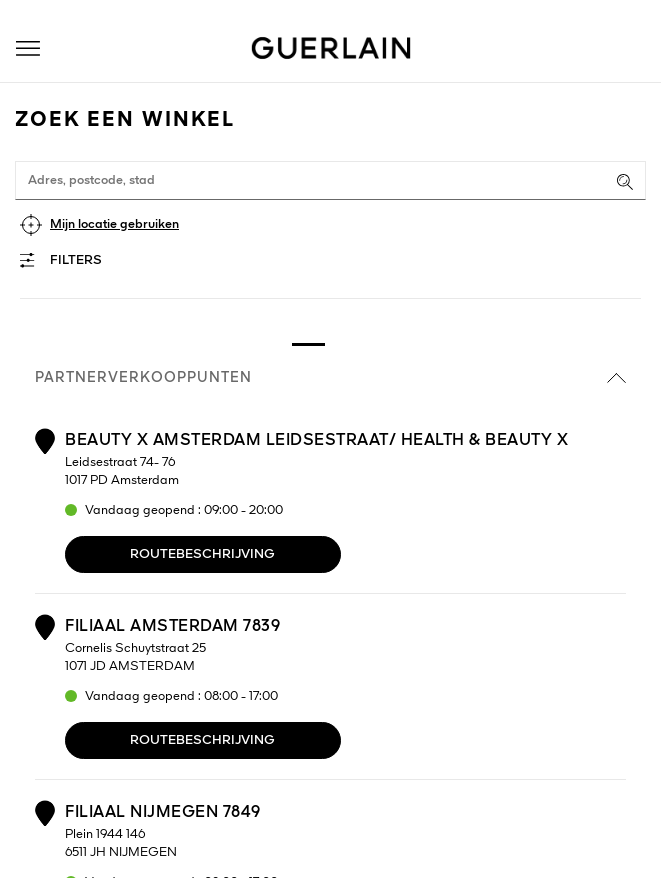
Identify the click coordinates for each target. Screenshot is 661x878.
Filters (76, 260)
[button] (28, 48)
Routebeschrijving (202, 554)
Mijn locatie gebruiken (114, 224)
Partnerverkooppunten (330, 378)
